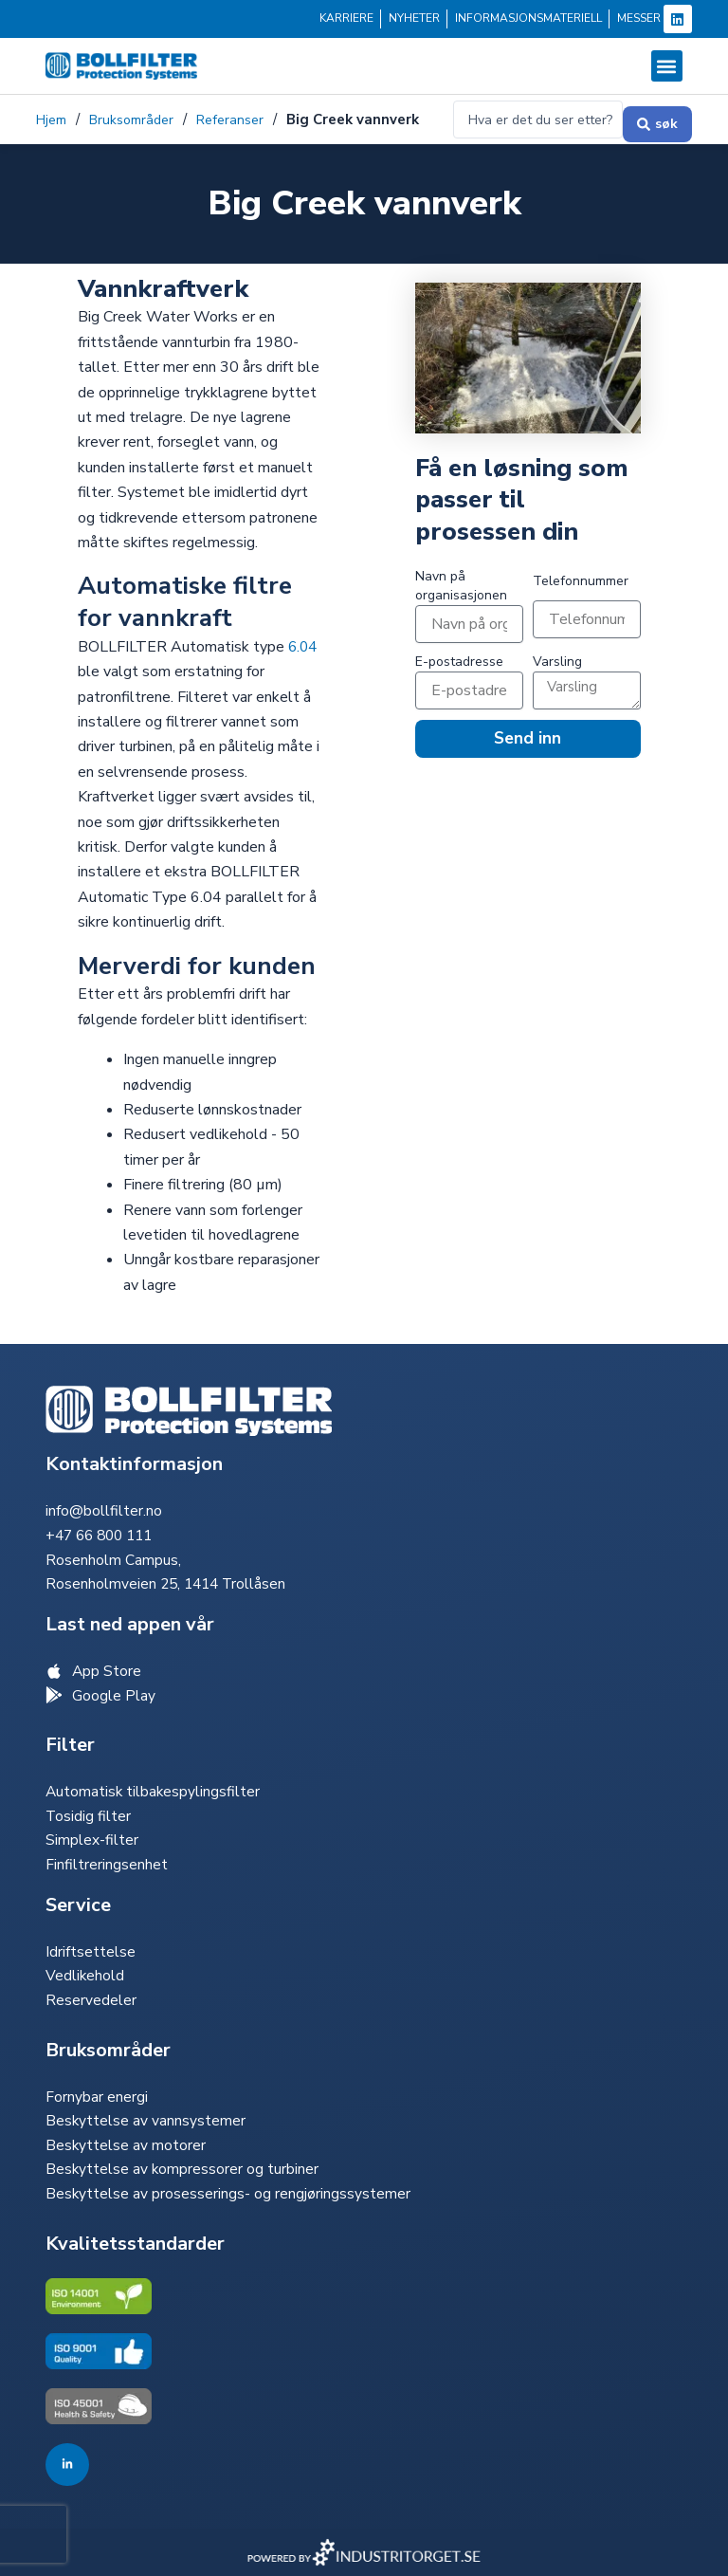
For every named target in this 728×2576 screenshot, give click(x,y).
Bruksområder (139, 108)
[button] (666, 66)
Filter (70, 1736)
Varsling (557, 662)
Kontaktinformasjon (134, 1451)
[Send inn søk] (657, 120)
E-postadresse (459, 662)
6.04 (303, 647)
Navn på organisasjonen (461, 586)
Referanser (243, 108)
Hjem (53, 108)
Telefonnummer (580, 582)
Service (78, 1899)
